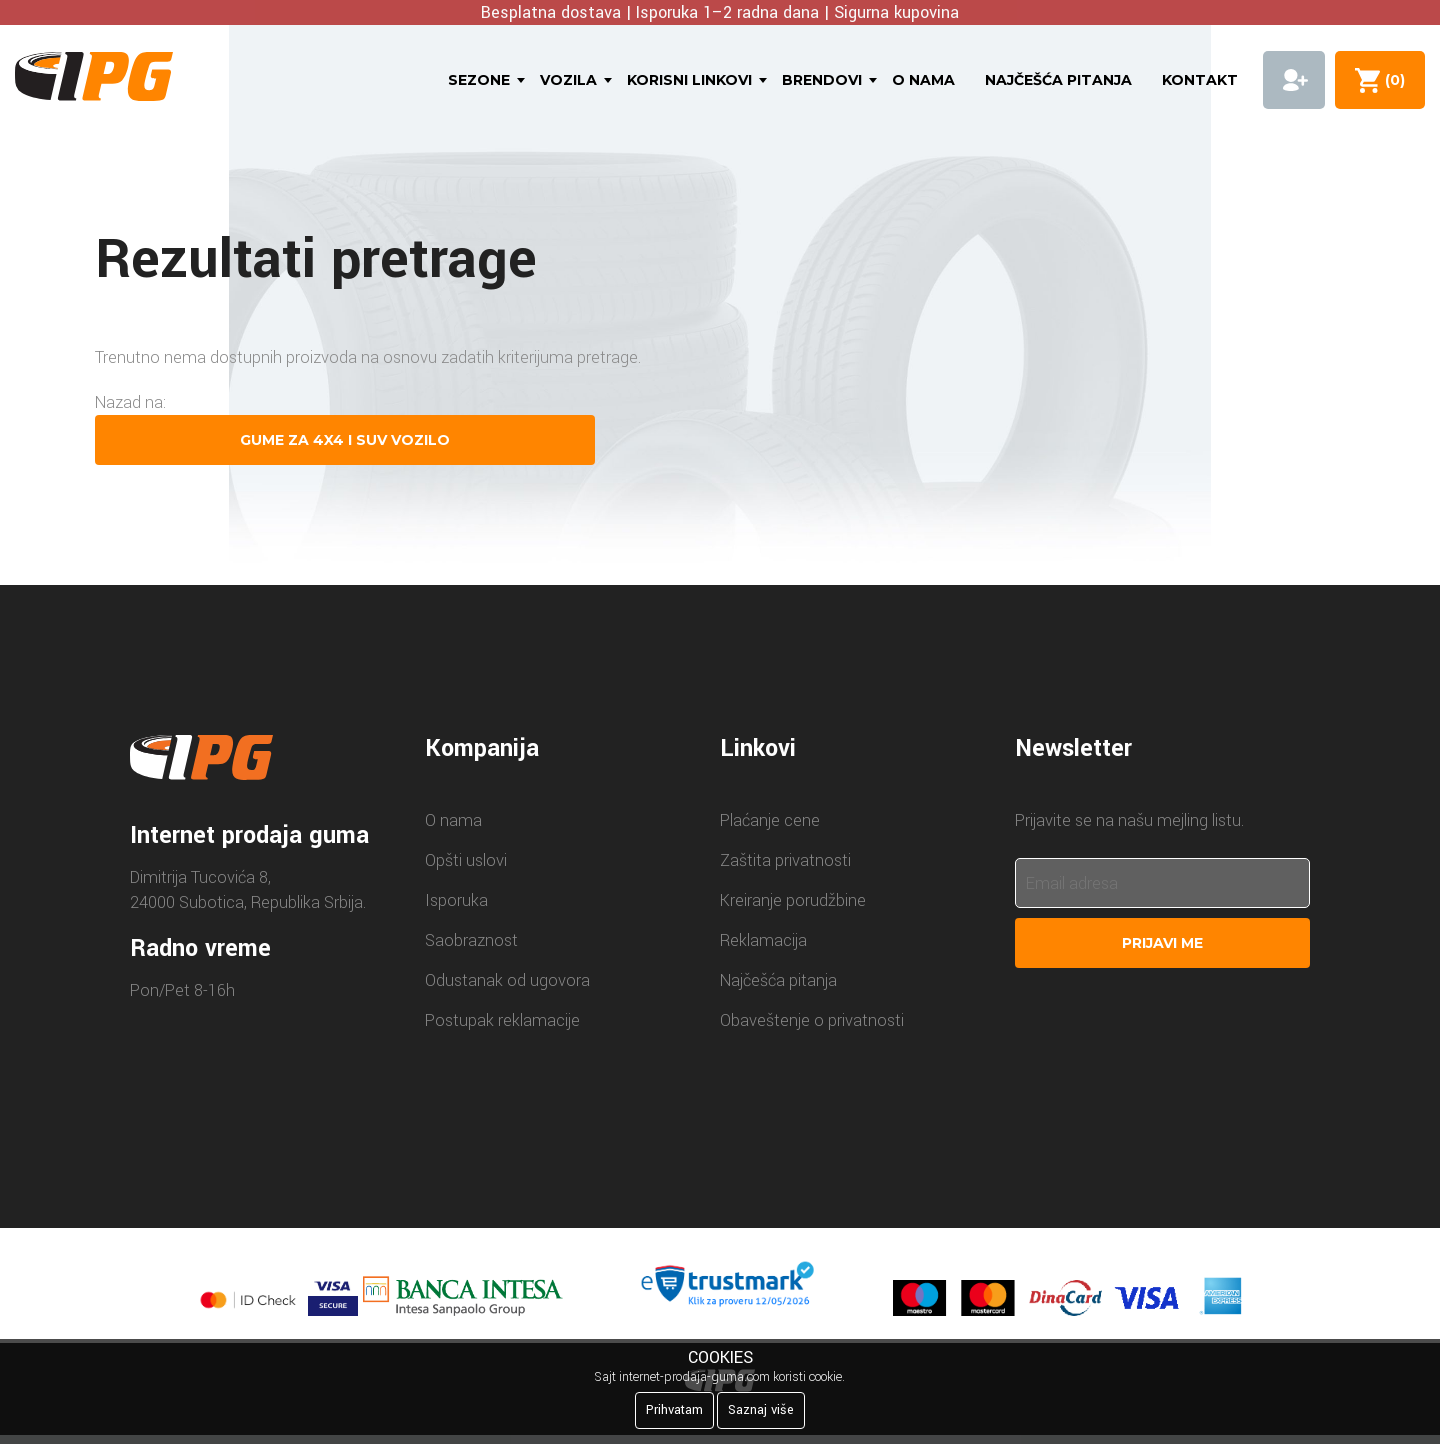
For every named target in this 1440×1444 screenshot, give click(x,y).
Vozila (568, 80)
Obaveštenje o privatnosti (812, 1020)
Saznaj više (761, 1410)
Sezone (479, 80)
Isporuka (456, 900)
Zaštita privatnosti (785, 860)
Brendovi (822, 80)
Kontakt (1200, 80)
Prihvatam (674, 1410)
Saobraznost (471, 940)
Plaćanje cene (770, 820)
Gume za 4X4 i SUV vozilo (345, 440)
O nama (923, 80)
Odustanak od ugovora (507, 980)
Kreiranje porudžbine (793, 900)
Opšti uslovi (466, 860)
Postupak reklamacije (502, 1020)
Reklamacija (763, 940)
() (1391, 80)
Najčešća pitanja (1058, 80)
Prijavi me (1162, 943)
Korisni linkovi (689, 80)
